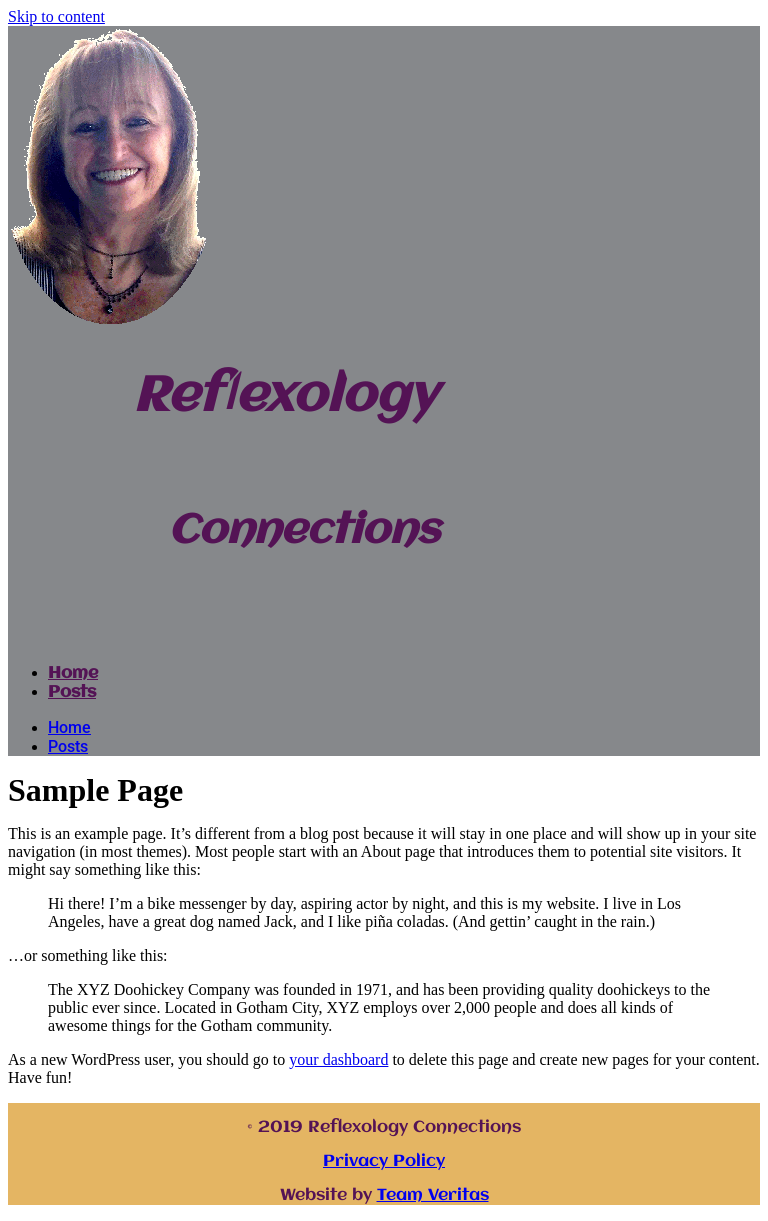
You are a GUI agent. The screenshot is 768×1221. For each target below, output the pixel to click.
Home (73, 673)
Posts (72, 692)
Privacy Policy (384, 1161)
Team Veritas (433, 1195)
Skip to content (56, 16)
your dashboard (338, 1059)
